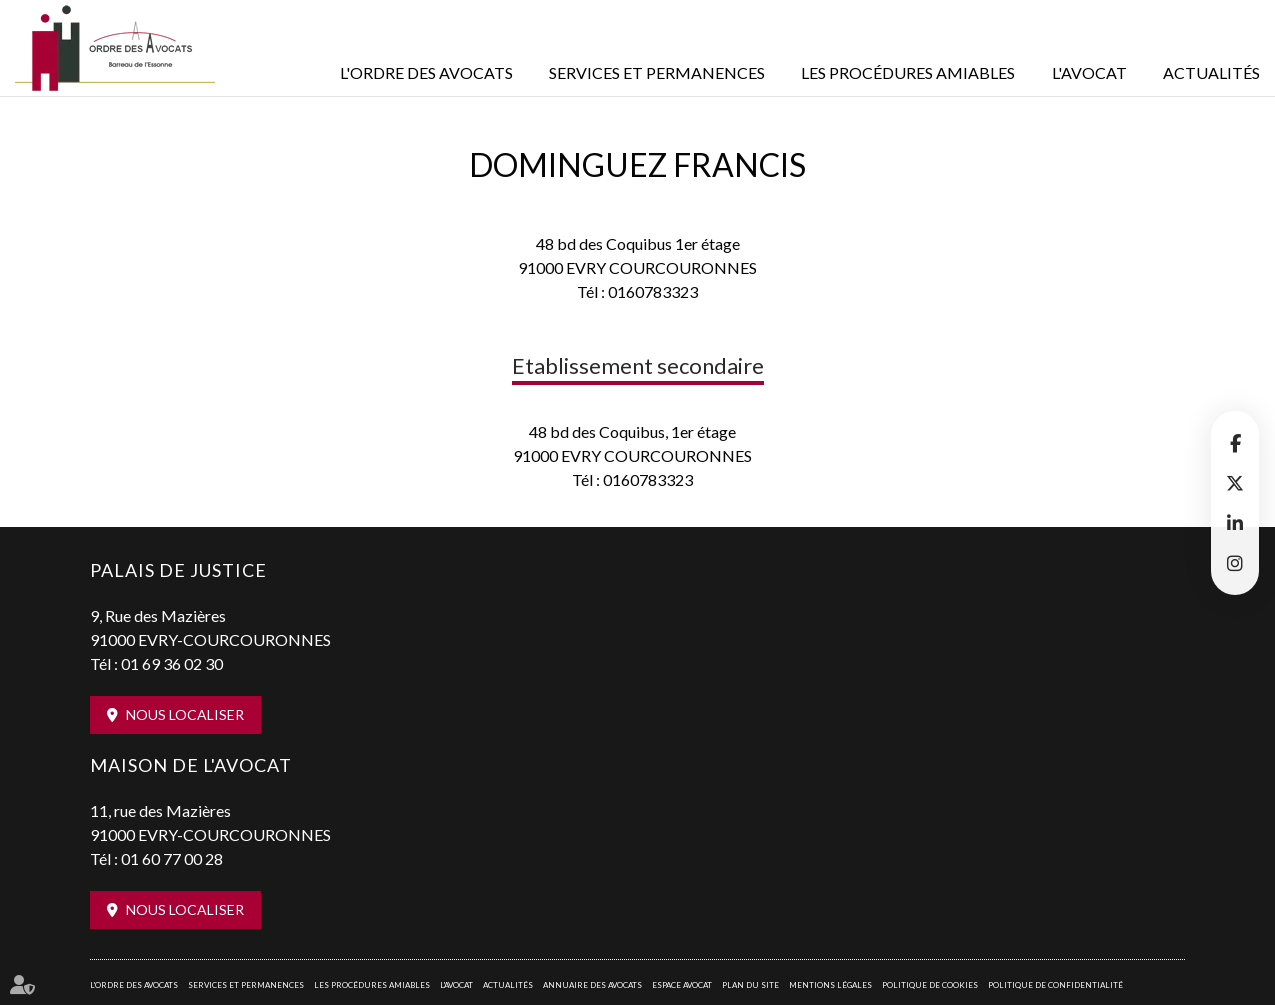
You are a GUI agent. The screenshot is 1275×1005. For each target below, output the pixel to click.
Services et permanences (657, 72)
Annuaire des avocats (592, 985)
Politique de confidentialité (1055, 985)
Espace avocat (682, 985)
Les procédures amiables (908, 72)
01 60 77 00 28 (172, 858)
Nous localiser (185, 714)
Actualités (1211, 72)
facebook (1235, 443)
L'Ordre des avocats (426, 72)
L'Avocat (1089, 72)
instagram (1235, 563)
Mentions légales (830, 985)
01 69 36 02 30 (172, 663)
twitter (1235, 483)
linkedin (1235, 523)
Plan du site (750, 985)
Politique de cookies (930, 985)
